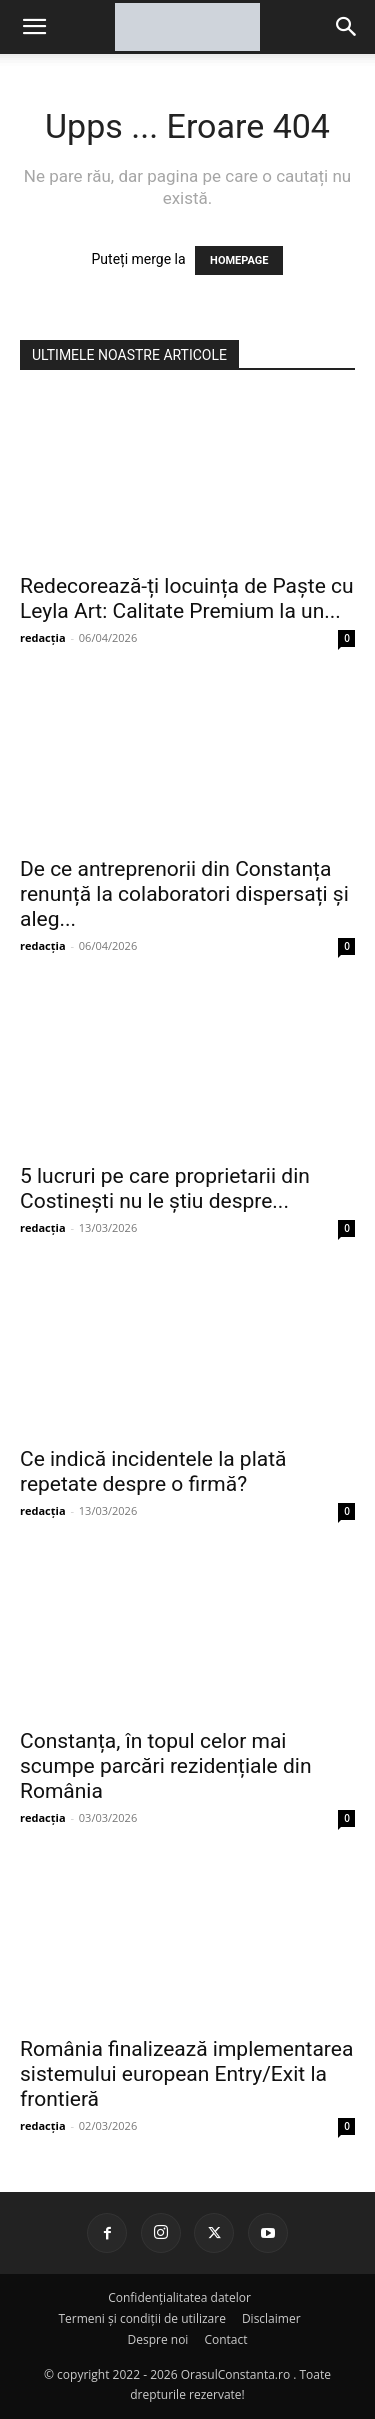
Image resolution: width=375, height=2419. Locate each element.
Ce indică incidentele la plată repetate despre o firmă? (153, 1471)
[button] (347, 27)
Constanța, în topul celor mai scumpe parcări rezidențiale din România (166, 1766)
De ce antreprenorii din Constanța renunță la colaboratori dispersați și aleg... (184, 894)
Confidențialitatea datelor (179, 2297)
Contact (225, 2339)
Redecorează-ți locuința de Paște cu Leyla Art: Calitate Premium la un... (187, 598)
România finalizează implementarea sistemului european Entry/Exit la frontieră (186, 2074)
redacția (43, 637)
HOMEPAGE (239, 260)
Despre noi (158, 2339)
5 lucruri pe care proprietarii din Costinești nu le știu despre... (165, 1188)
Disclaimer (271, 2318)
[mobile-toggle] (34, 27)
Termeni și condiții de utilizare (141, 2318)
